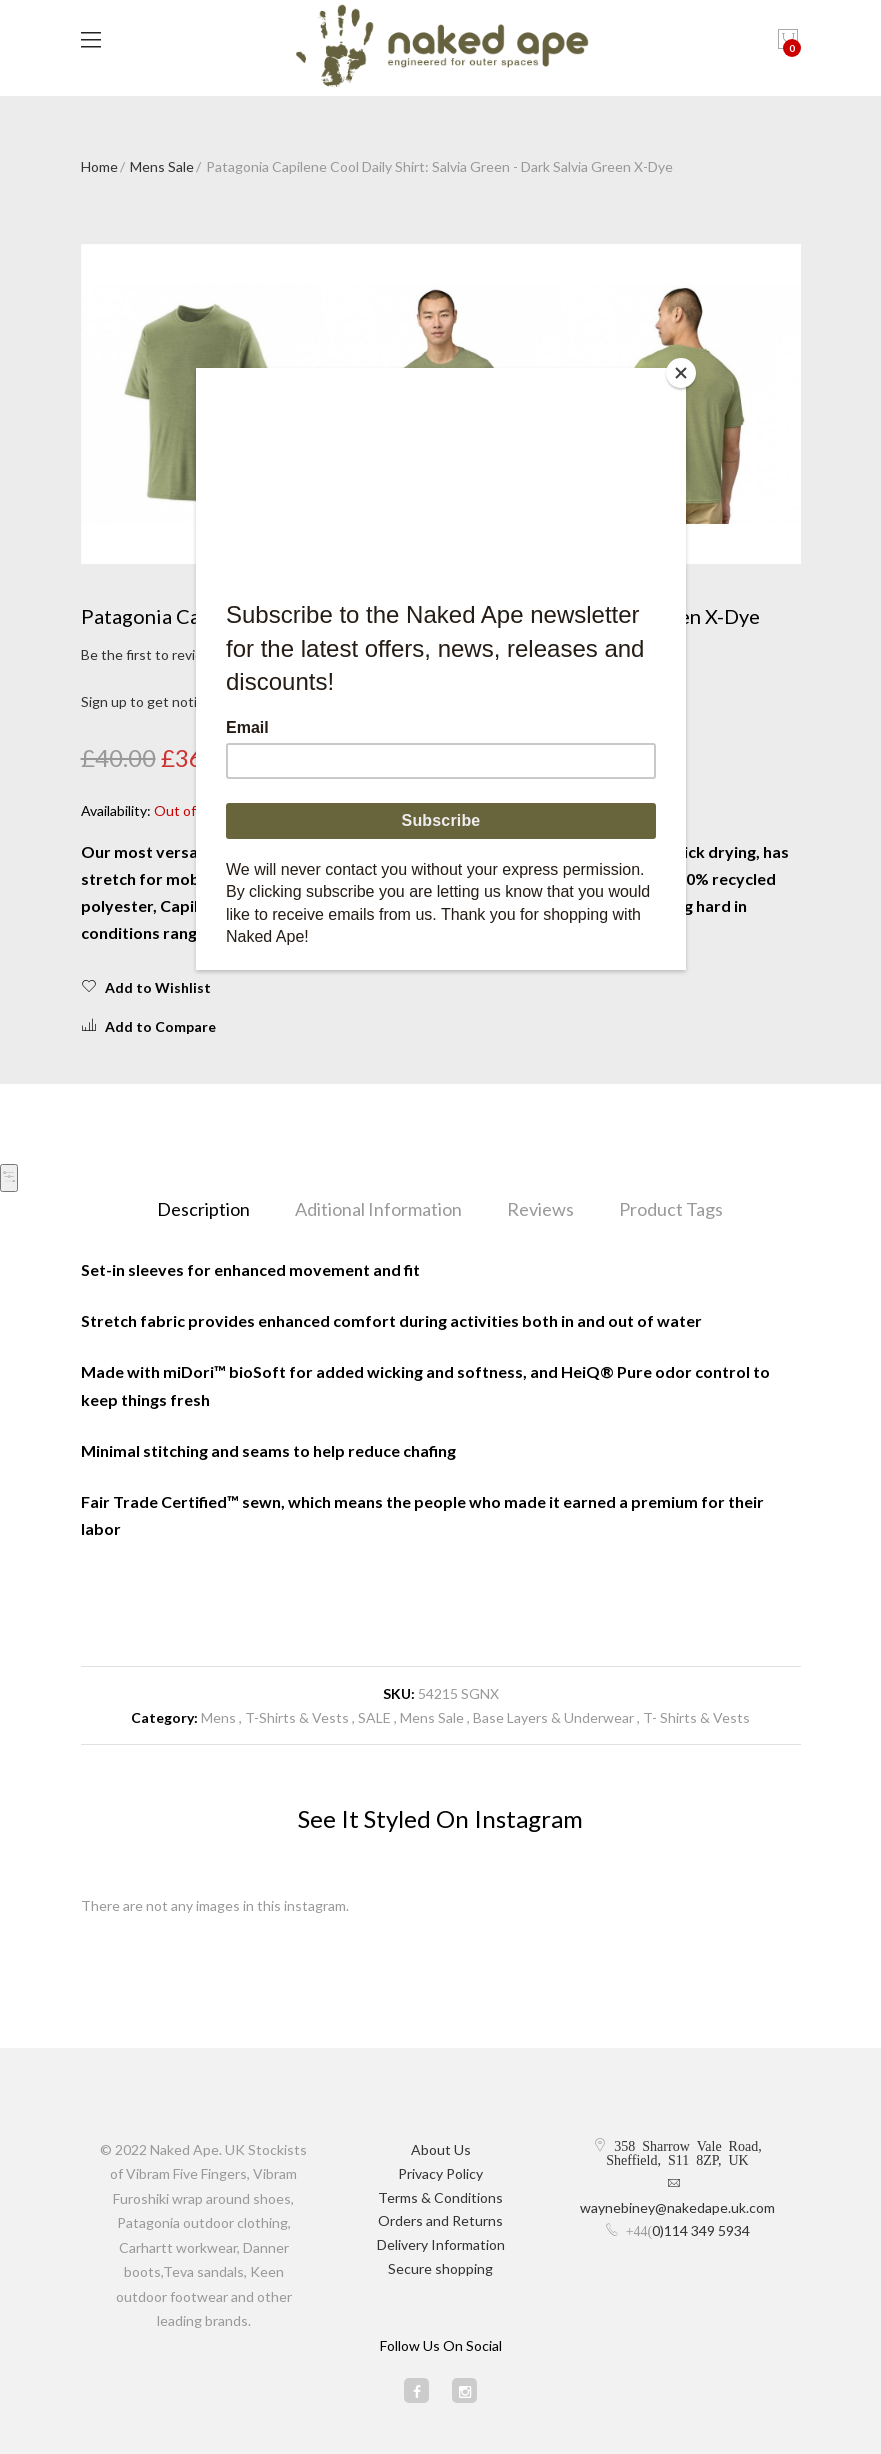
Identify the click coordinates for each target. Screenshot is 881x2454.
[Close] (681, 373)
